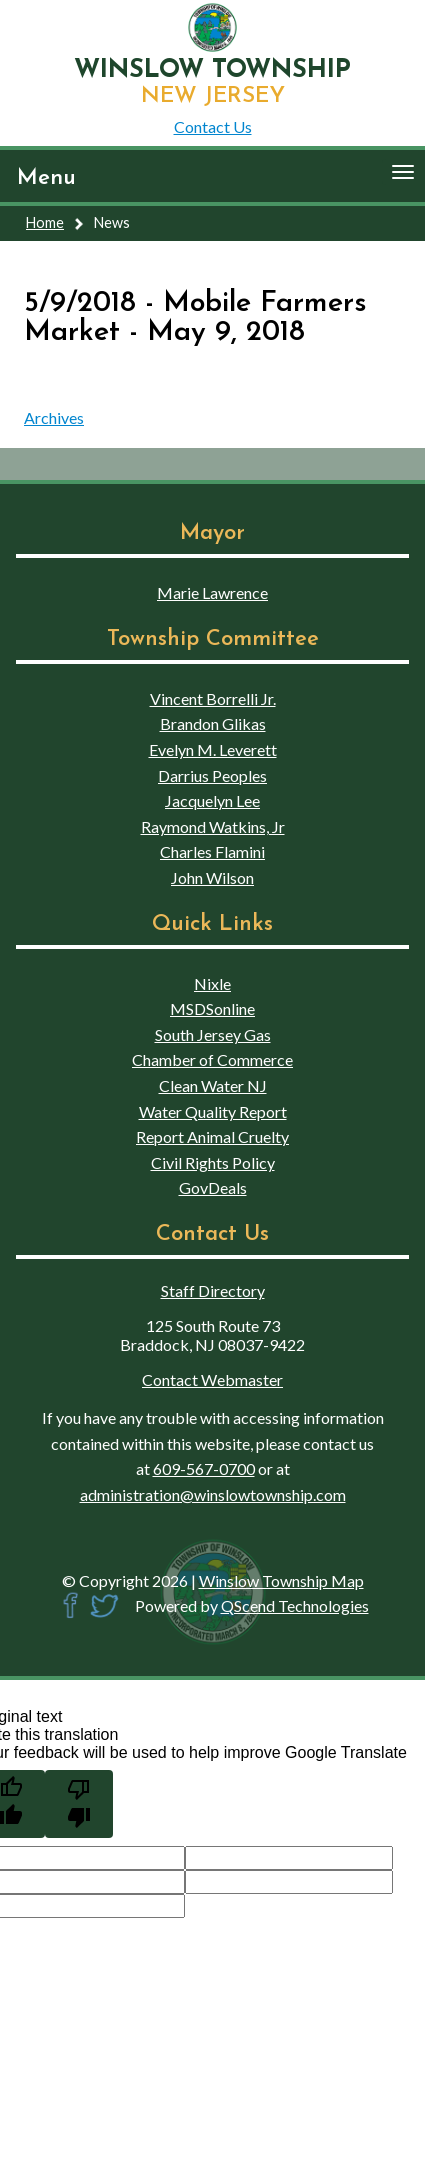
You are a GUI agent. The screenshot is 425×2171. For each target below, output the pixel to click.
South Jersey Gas (213, 1034)
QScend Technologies (295, 1605)
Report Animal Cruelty (212, 1136)
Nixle (212, 983)
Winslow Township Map (281, 1580)
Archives (54, 417)
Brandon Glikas (213, 723)
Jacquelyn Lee (212, 800)
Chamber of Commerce (212, 1059)
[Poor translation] (79, 1804)
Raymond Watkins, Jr (213, 826)
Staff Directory (213, 1290)
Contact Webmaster (212, 1379)
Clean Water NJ (213, 1085)
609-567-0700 (204, 1468)
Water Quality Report (213, 1111)
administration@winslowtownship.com (213, 1494)
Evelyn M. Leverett (213, 749)
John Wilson (212, 877)
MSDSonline (212, 1008)
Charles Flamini (212, 851)
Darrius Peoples (212, 775)
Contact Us (213, 126)
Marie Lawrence (212, 592)
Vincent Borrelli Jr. (213, 698)
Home (45, 222)
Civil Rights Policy (213, 1162)
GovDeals (213, 1187)
